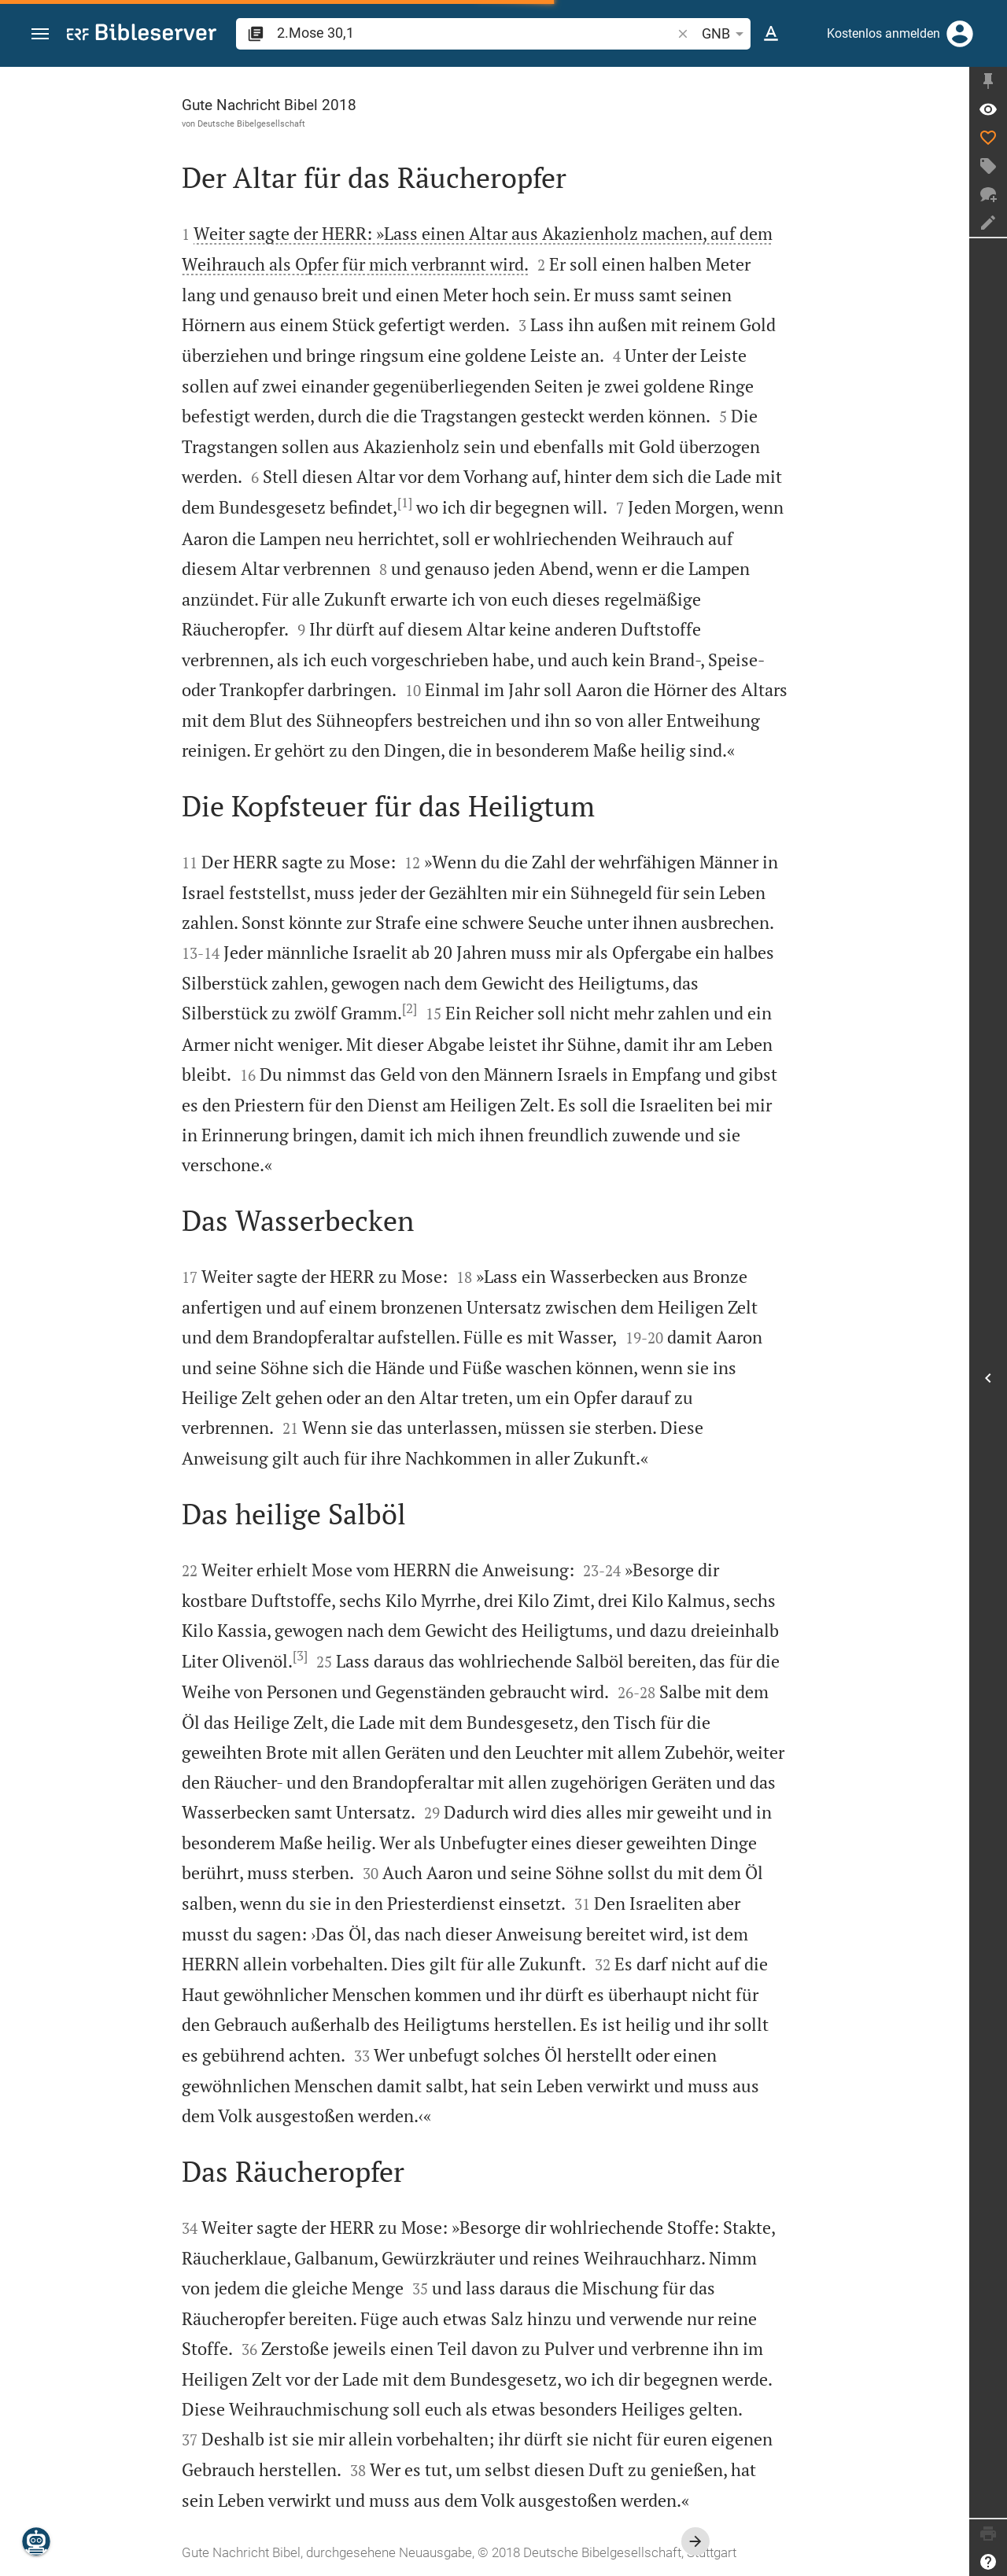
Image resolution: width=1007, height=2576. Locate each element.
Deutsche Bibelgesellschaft (251, 123)
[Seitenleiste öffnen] (988, 1378)
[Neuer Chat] (988, 194)
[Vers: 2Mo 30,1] (988, 109)
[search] (475, 32)
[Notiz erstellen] (988, 222)
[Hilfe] (988, 2562)
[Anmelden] (960, 34)
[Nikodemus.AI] (36, 2541)
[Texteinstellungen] (771, 34)
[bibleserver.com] (141, 35)
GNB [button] (725, 33)
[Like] (988, 137)
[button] (40, 34)
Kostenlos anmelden (883, 33)
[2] (409, 1008)
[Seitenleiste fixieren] (988, 81)
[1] (404, 502)
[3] (300, 1655)
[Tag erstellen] (988, 166)
